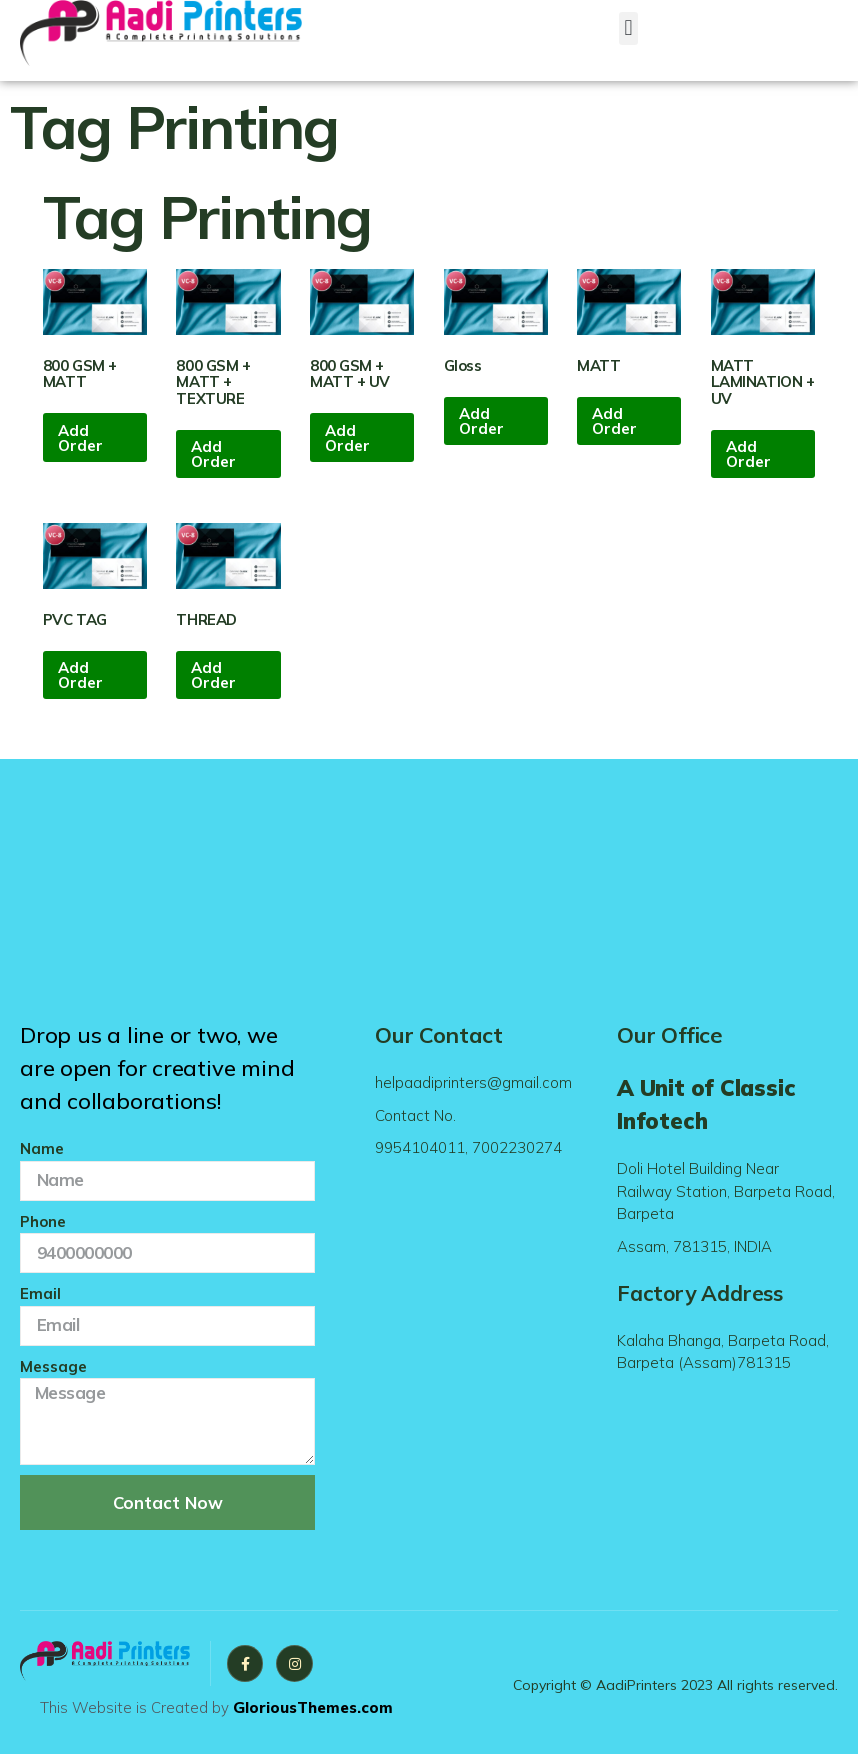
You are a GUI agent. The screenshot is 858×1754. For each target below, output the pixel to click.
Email (40, 1293)
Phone (43, 1221)
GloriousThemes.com (313, 1707)
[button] (628, 28)
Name (42, 1148)
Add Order (80, 438)
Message (53, 1366)
